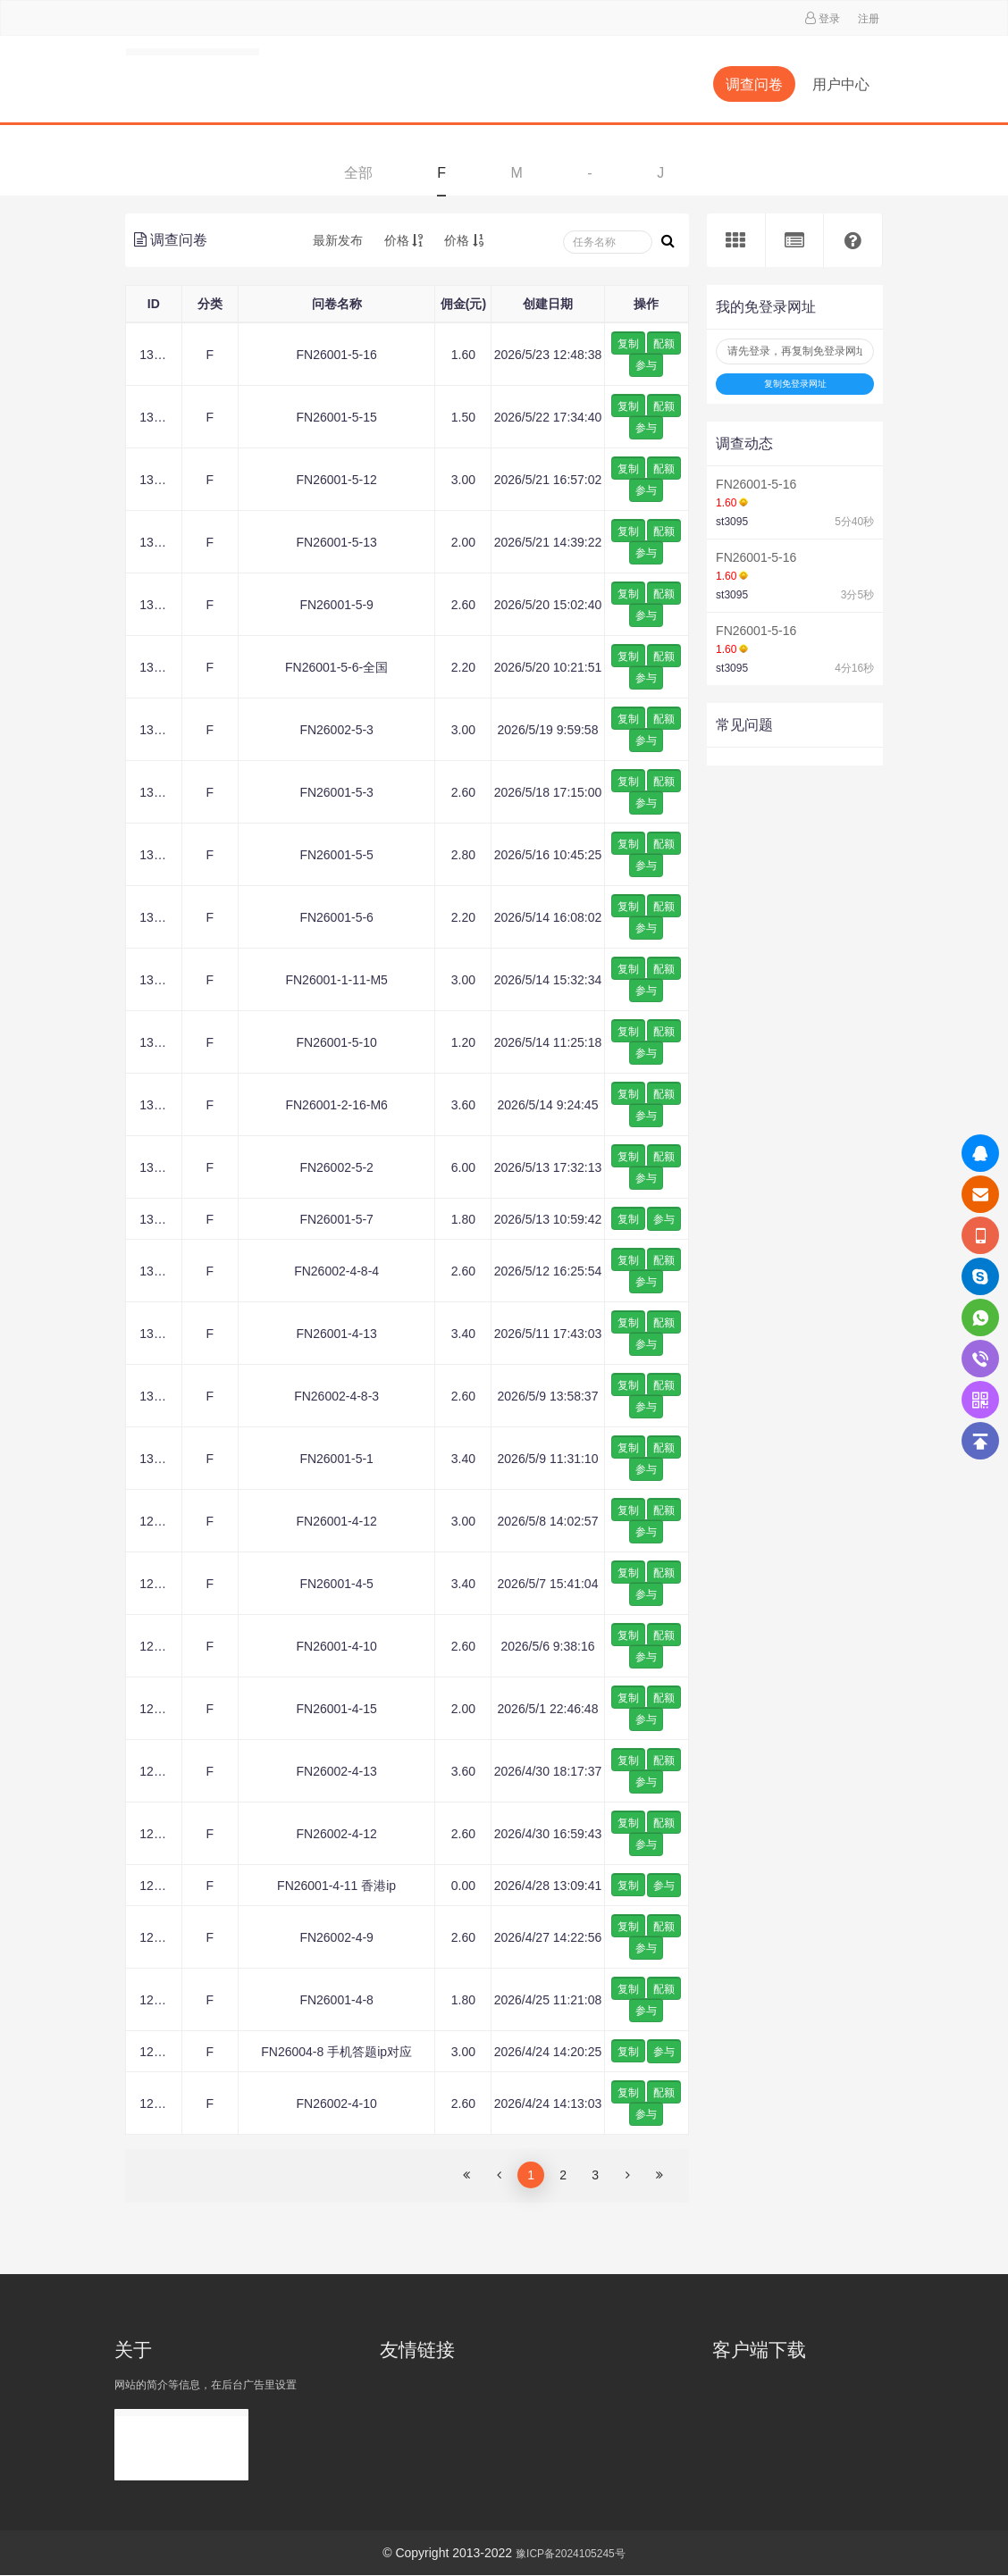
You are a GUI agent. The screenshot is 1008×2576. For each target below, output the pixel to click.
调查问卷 (754, 84)
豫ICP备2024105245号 (571, 2553)
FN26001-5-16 (756, 484)
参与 (646, 365)
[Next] (627, 2175)
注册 (868, 19)
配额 (664, 344)
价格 (404, 240)
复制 (628, 344)
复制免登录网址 (795, 384)
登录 (829, 19)
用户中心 (840, 84)
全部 (358, 172)
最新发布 (338, 240)
